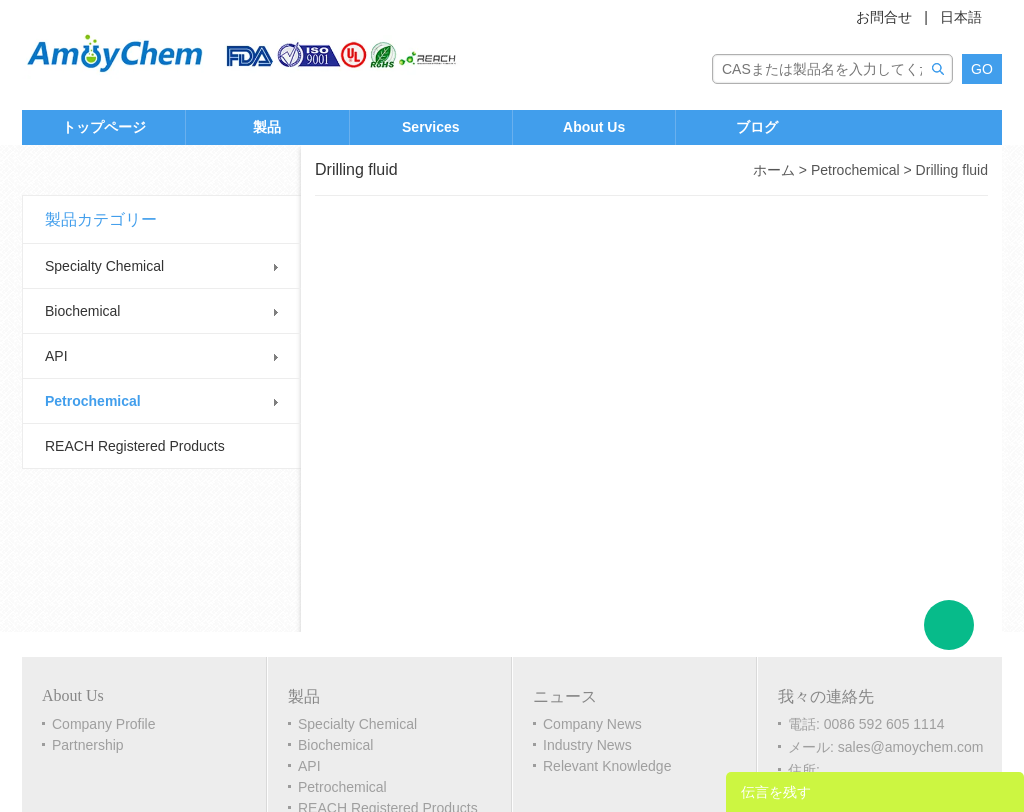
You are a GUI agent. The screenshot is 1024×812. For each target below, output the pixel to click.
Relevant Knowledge (607, 766)
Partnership (88, 745)
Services (431, 127)
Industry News (587, 745)
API (56, 356)
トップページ (104, 127)
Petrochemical (93, 401)
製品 (267, 127)
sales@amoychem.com (911, 747)
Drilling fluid (952, 170)
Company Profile (104, 724)
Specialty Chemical (104, 266)
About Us (594, 127)
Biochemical (82, 311)
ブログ (757, 127)
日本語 (961, 17)
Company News (592, 724)
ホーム (774, 170)
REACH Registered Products (135, 446)
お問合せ (884, 17)
